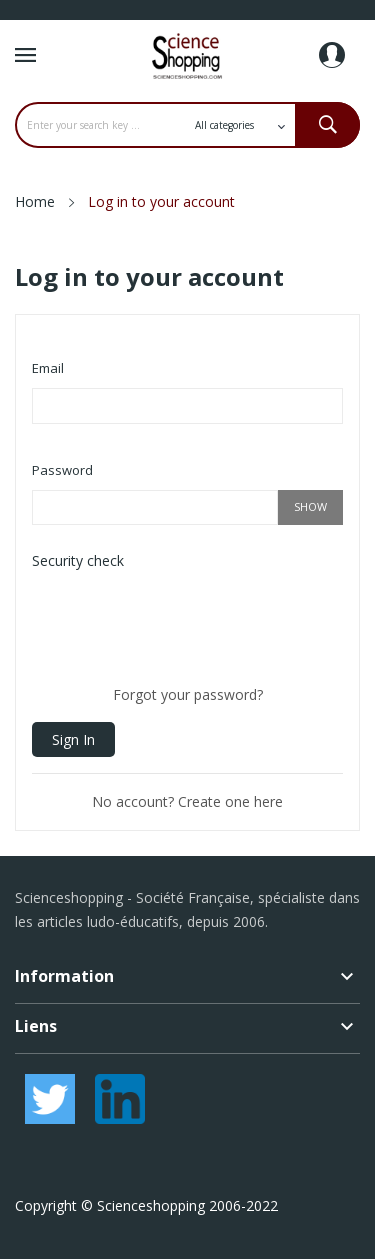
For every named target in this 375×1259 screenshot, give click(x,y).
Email (48, 368)
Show (310, 506)
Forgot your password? (188, 694)
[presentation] (184, 620)
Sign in (73, 739)
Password (62, 470)
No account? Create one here (187, 801)
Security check (78, 560)
